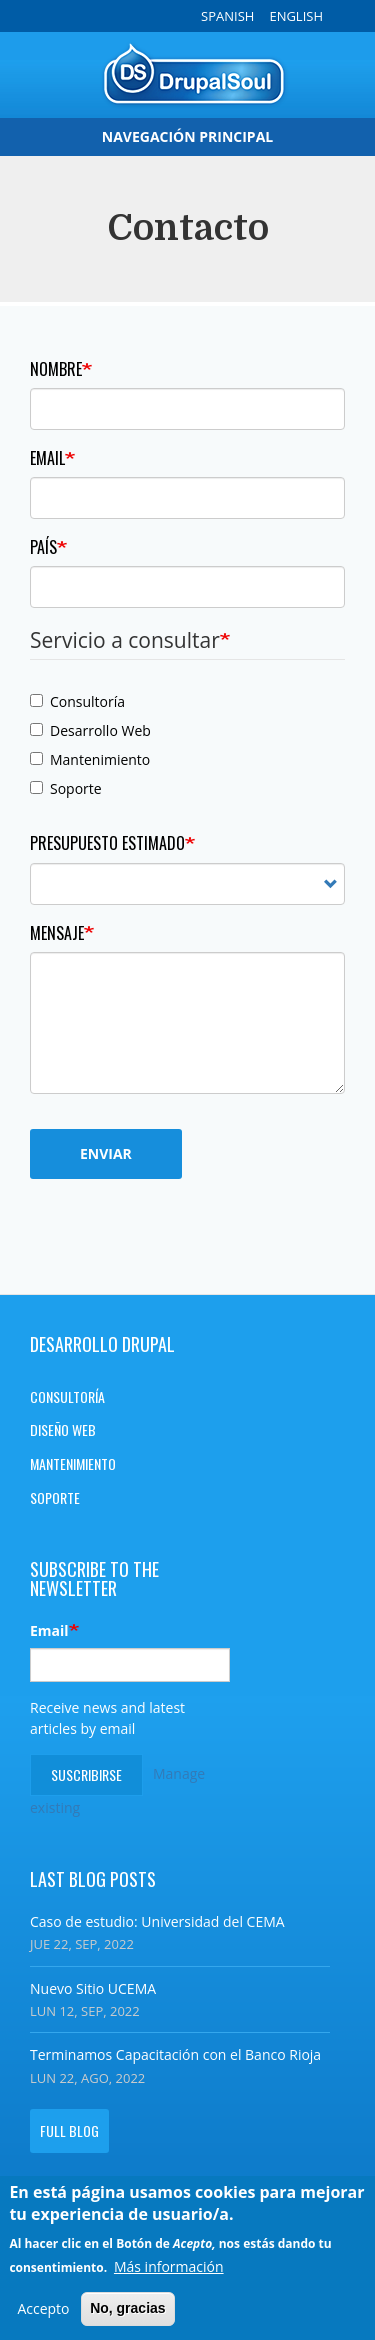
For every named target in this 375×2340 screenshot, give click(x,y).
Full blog (69, 2130)
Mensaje (57, 933)
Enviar (106, 1153)
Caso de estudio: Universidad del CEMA (157, 1921)
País (43, 547)
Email (47, 458)
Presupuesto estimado (107, 843)
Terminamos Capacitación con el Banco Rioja (175, 2054)
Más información (169, 2271)
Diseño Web (63, 1429)
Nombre (56, 369)
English (296, 16)
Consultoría (77, 701)
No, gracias (127, 2314)
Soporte (66, 788)
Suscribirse (86, 1774)
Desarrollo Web (90, 730)
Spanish (227, 16)
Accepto (43, 2314)
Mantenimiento (90, 759)
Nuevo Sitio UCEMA (93, 1988)
